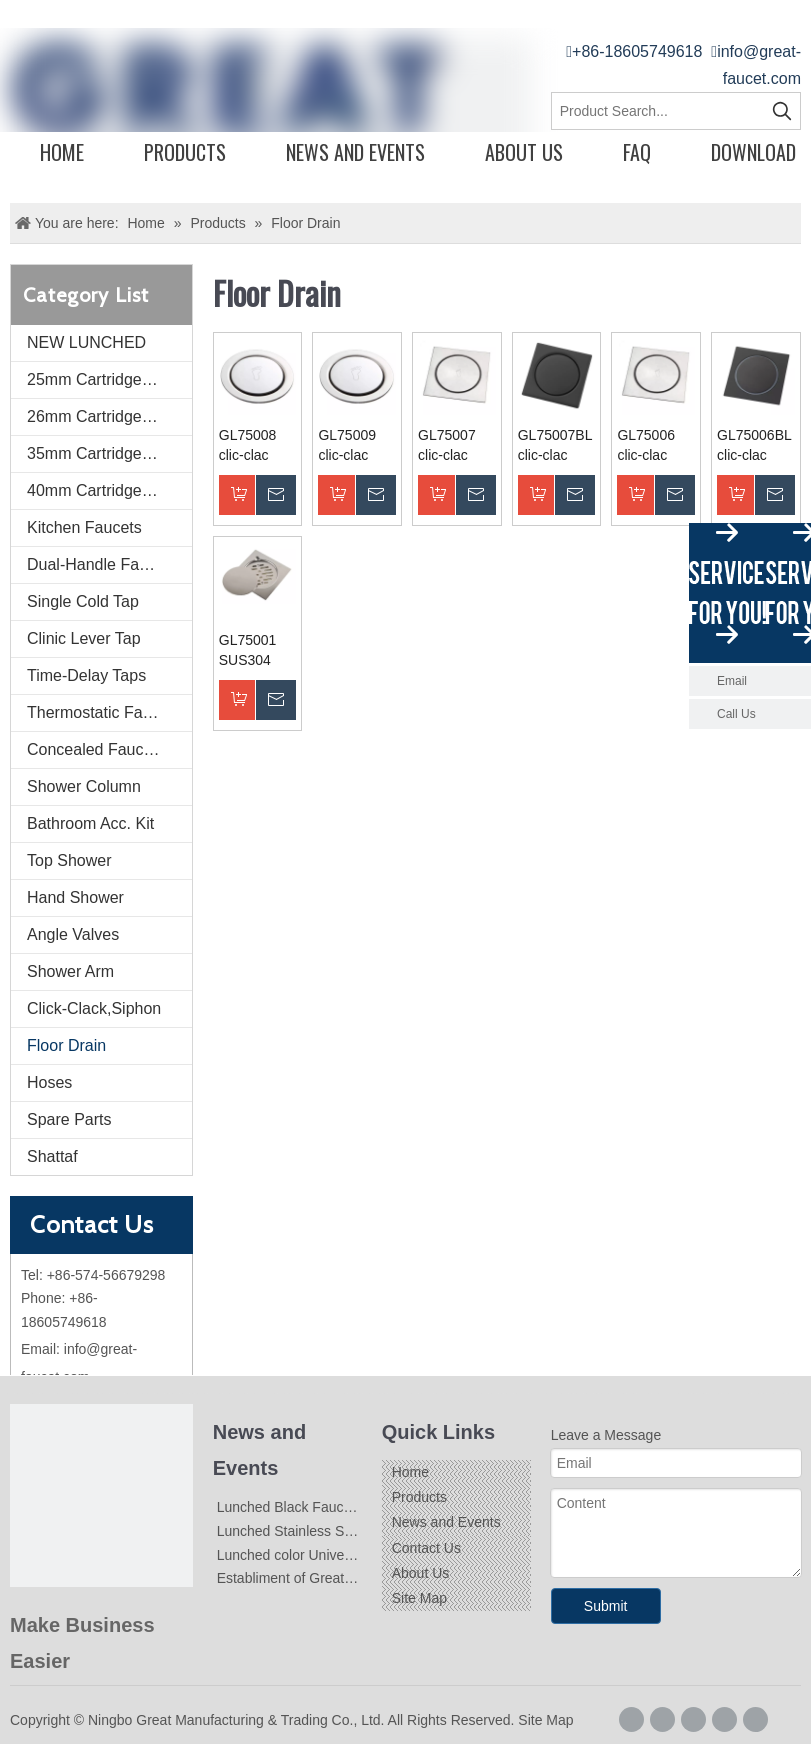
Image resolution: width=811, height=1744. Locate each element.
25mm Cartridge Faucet (109, 379)
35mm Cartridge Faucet (109, 453)
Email (732, 681)
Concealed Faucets (96, 749)
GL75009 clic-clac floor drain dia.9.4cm (349, 446)
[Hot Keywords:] (782, 111)
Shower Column (84, 786)
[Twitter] (724, 1719)
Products (185, 152)
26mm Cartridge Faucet (109, 416)
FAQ (637, 152)
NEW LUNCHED (86, 342)
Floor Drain (66, 1045)
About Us (524, 152)
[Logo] (101, 1495)
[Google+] (662, 1719)
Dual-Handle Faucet (98, 564)
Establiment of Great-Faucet (304, 1578)
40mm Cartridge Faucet (109, 490)
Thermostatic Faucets (104, 712)
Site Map (419, 1598)
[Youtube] (755, 1719)
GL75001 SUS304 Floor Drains (257, 651)
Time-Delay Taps (86, 675)
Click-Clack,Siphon (94, 1008)
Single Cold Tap (83, 601)
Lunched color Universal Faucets (319, 1555)
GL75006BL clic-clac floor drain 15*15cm (754, 446)
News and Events (355, 152)
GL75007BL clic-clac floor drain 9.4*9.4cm (555, 446)
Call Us (736, 714)
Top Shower (69, 860)
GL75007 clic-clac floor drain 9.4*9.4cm (449, 446)
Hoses (49, 1082)
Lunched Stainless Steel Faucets (319, 1531)
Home (62, 152)
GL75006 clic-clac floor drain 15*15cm (648, 446)
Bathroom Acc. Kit (90, 823)
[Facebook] (631, 1719)
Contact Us (426, 1548)
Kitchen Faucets (84, 527)
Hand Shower (75, 897)
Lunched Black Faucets (290, 1507)
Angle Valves (73, 934)
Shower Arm (70, 971)
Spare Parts (69, 1119)
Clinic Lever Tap (84, 638)
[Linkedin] (693, 1719)
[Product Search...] (658, 111)
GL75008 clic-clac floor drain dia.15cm (250, 446)
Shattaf (52, 1156)
